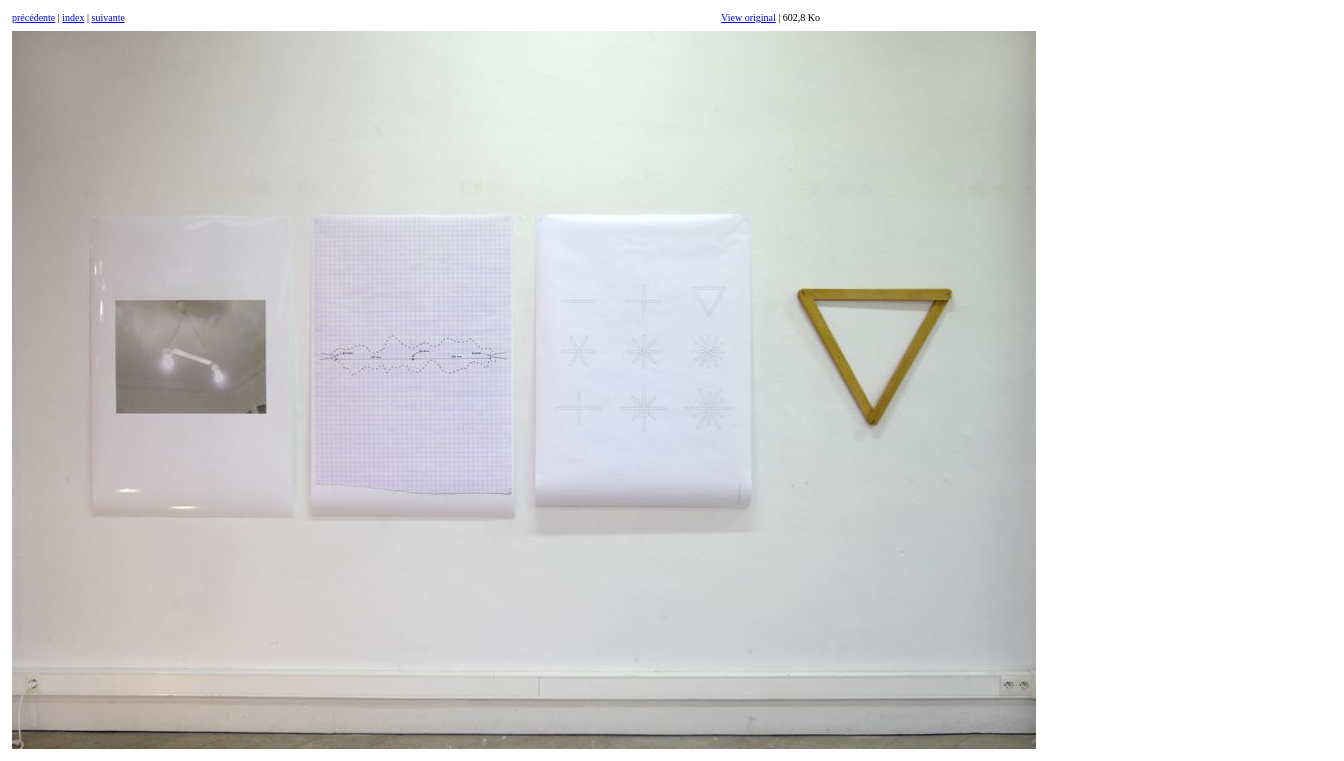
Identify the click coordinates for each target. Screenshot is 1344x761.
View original (748, 17)
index (73, 17)
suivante (108, 17)
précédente (33, 17)
